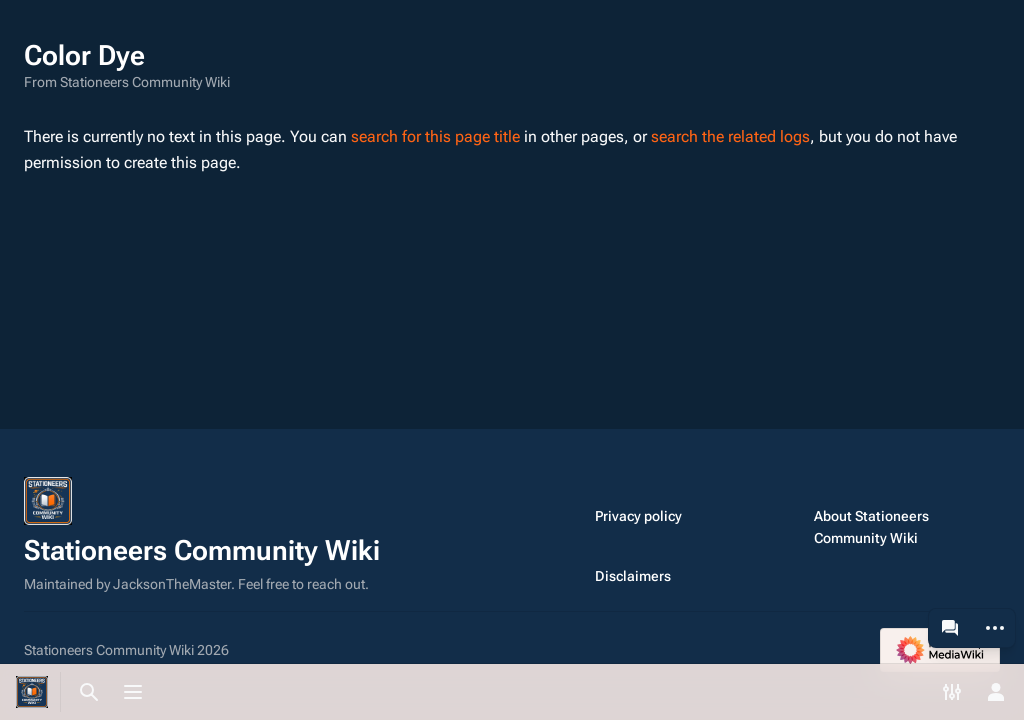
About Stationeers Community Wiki (871, 527)
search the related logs (730, 136)
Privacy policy (638, 516)
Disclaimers (633, 576)
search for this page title (435, 136)
